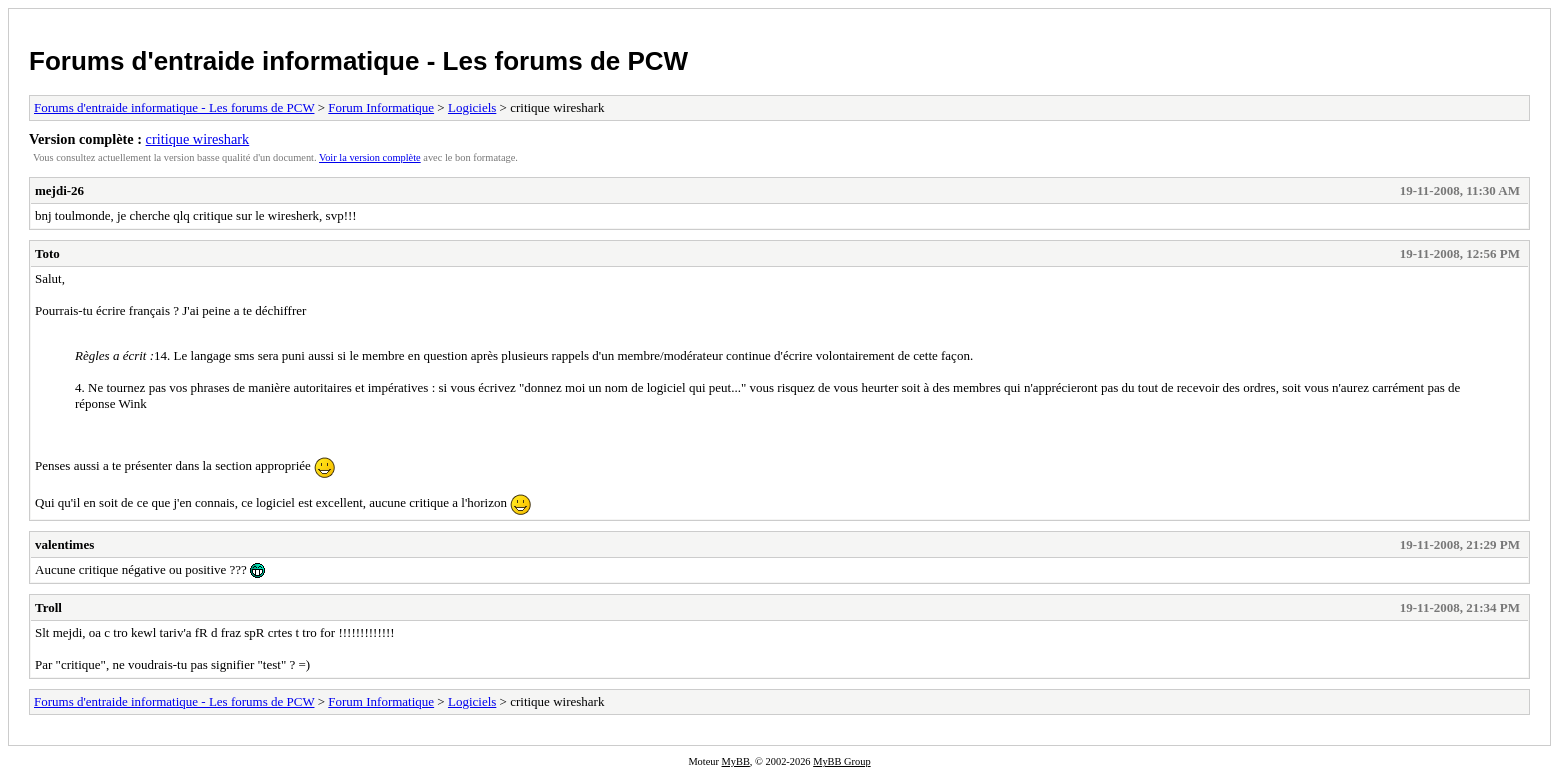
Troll (48, 607)
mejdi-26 (59, 190)
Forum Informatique (381, 107)
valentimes (64, 544)
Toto (47, 253)
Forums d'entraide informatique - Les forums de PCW (358, 61)
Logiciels (472, 107)
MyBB (736, 761)
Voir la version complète (370, 157)
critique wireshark (198, 139)
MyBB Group (841, 761)
